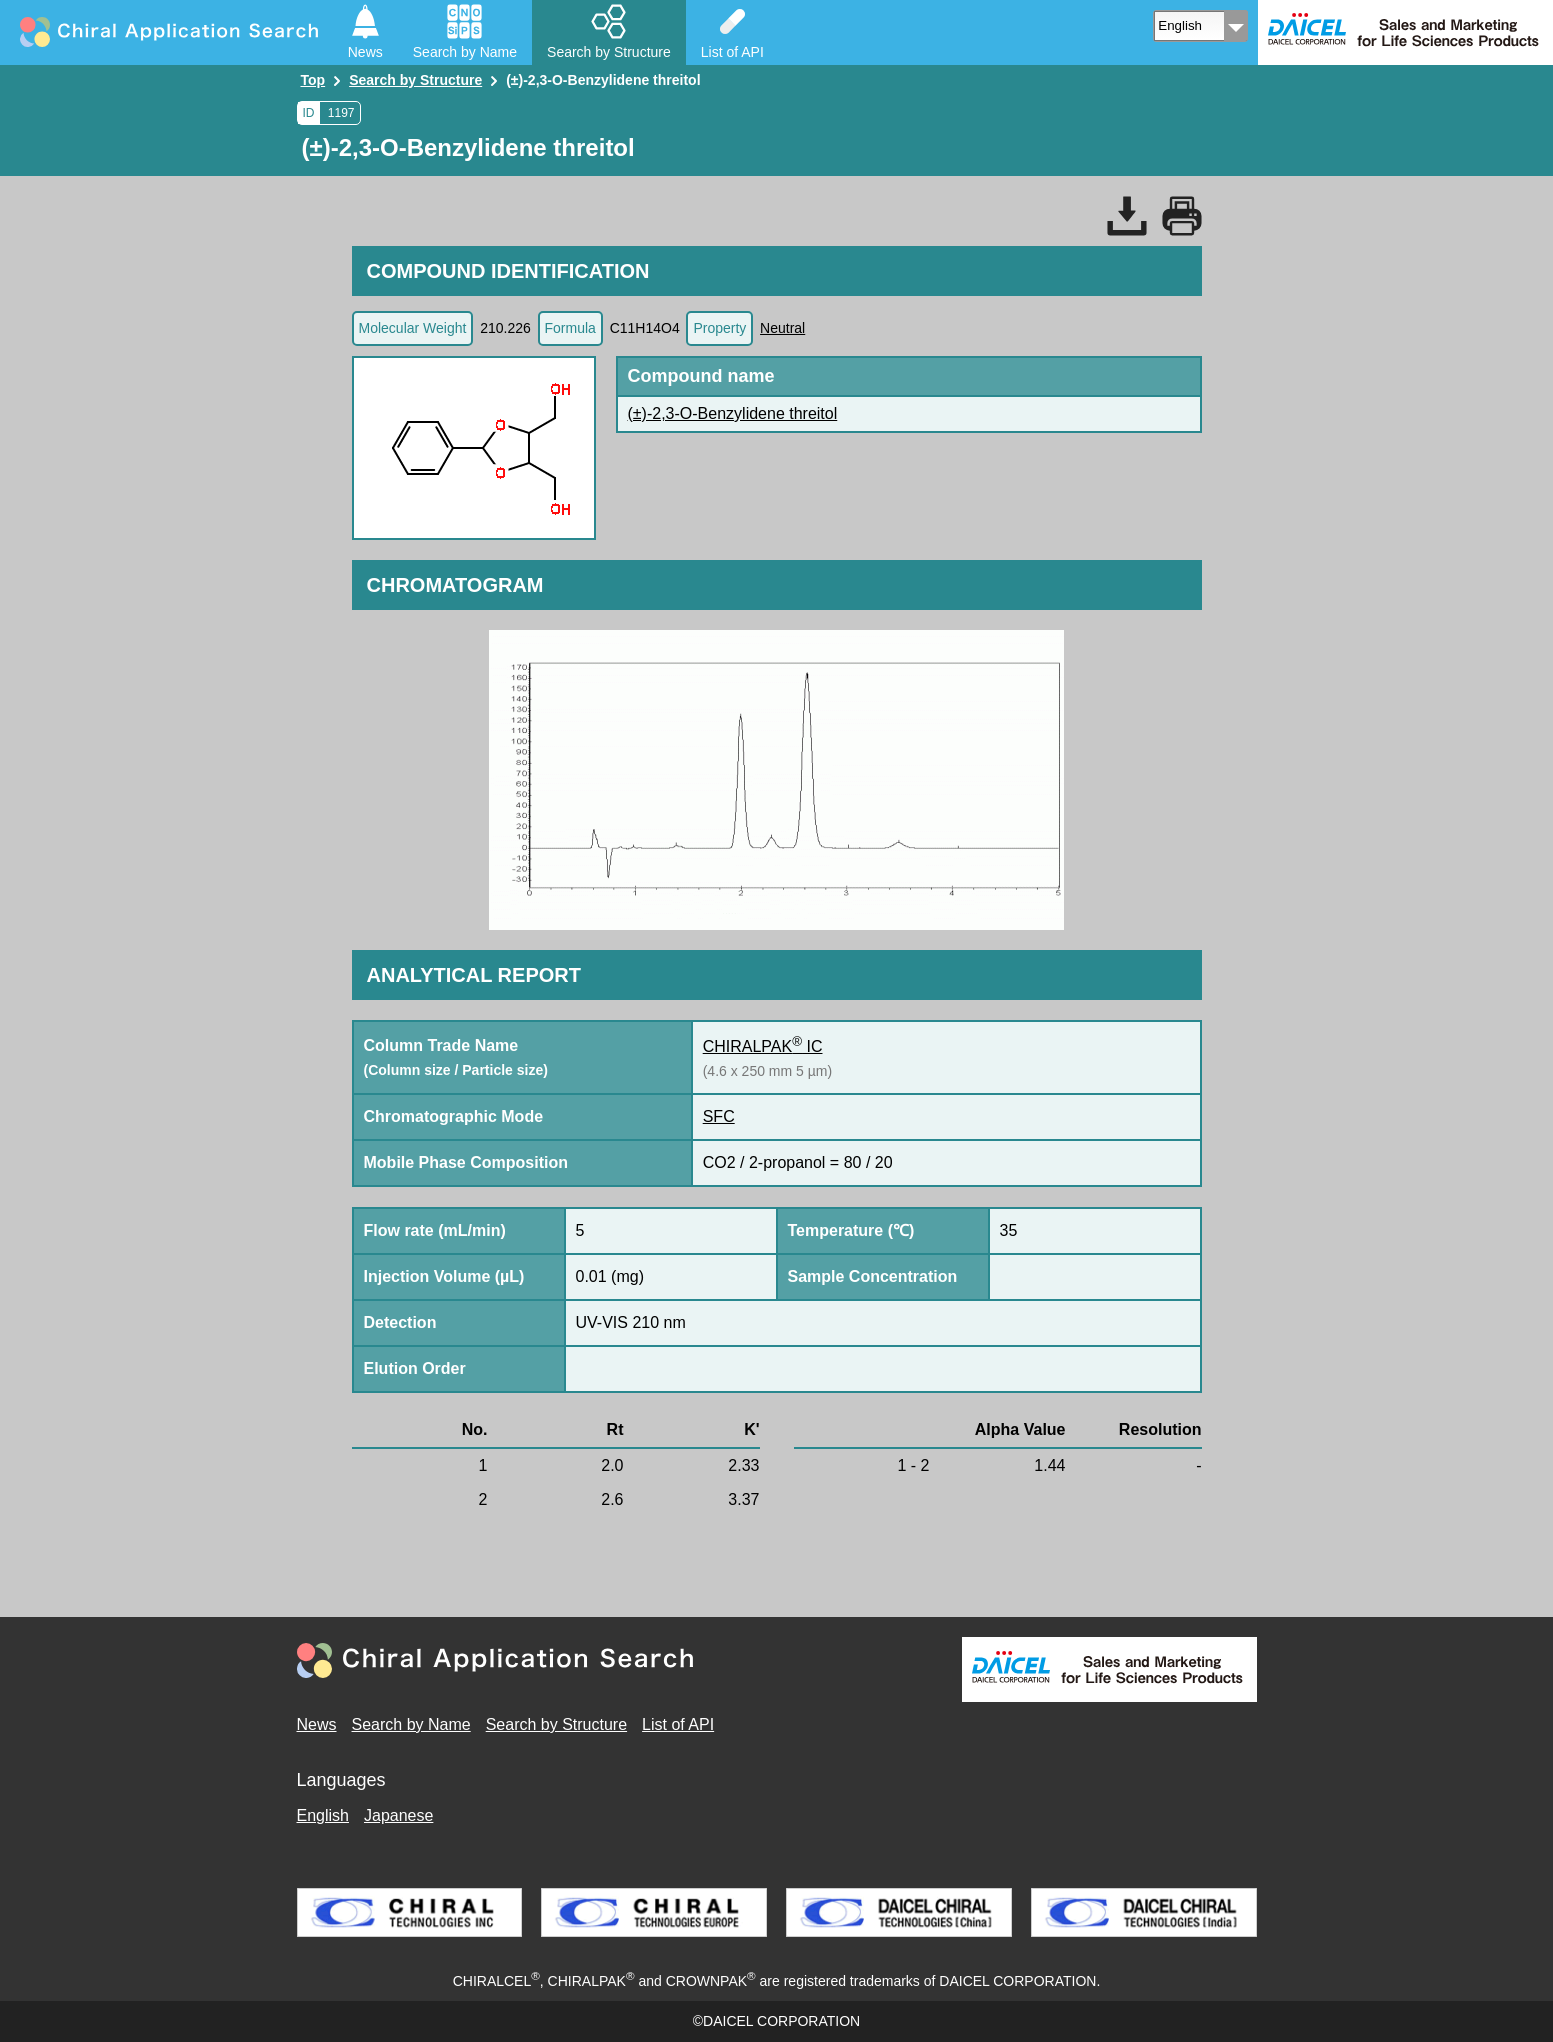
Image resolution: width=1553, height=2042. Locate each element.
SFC (719, 1116)
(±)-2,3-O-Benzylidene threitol (733, 413)
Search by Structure (556, 1724)
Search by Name (411, 1724)
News (317, 1724)
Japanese (398, 1815)
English (323, 1815)
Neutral (782, 328)
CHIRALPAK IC (763, 1046)
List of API (678, 1724)
